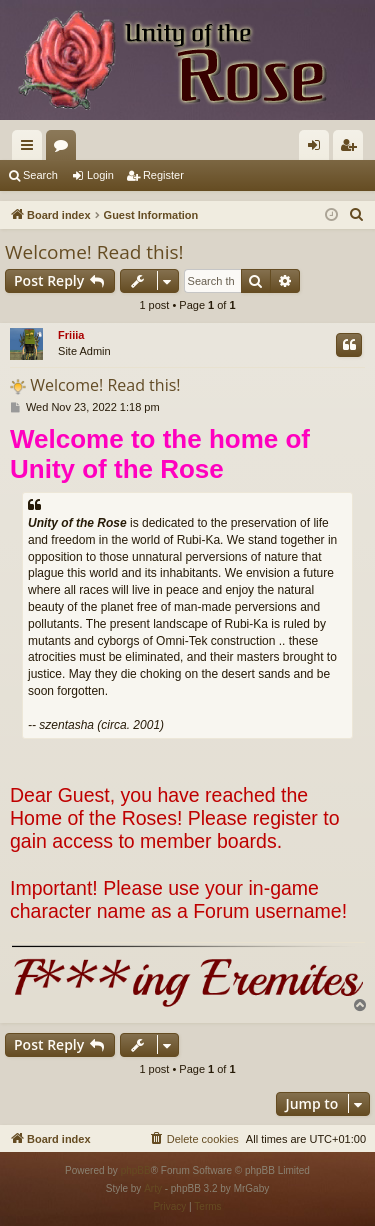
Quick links (31, 149)
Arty (153, 1188)
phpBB (136, 1170)
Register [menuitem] (352, 149)
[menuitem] (357, 215)
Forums (65, 149)
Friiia (71, 335)
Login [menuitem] (318, 149)
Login (100, 175)
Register (163, 175)
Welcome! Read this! (94, 252)
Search (40, 175)
